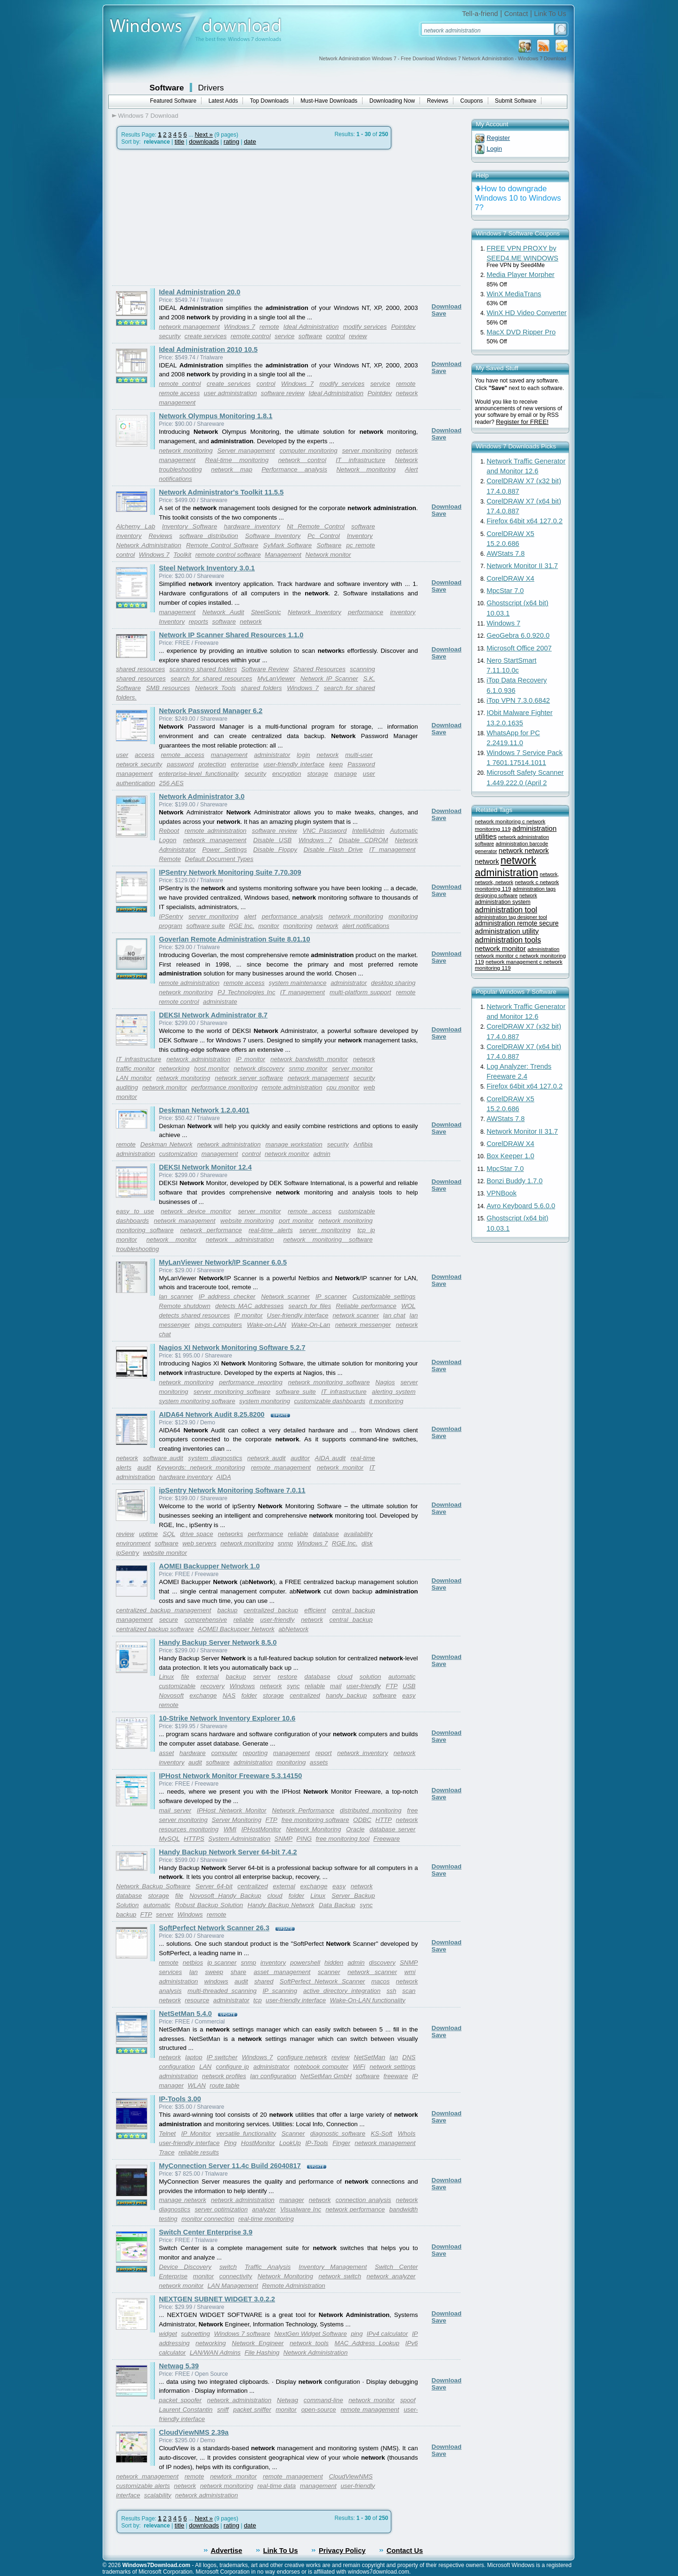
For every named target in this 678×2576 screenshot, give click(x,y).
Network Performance (303, 1810)
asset (166, 1752)
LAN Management (233, 2285)
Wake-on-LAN (266, 1324)
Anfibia (363, 1144)
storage (317, 773)
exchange (203, 1695)
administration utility (507, 931)
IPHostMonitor (261, 1829)
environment (133, 1543)
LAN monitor (134, 1077)
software (310, 336)
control (335, 336)
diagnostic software (337, 2133)
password (180, 764)
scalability (157, 2495)
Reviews (437, 101)
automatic (402, 1676)
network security (139, 764)
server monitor (352, 1068)
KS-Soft (381, 2133)
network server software (249, 1077)
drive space (196, 1533)
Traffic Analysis (268, 2266)
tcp (257, 2000)
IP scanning (280, 1990)
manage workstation (294, 1144)
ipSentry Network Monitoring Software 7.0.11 (232, 1490)
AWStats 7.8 (506, 553)
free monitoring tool (343, 1838)
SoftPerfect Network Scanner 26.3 (214, 1928)
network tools (309, 2343)
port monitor (296, 1220)
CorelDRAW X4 (510, 578)
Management (283, 554)
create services (206, 336)
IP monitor (250, 1059)
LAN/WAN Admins (215, 2352)
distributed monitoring (371, 1810)
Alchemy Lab (135, 526)
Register (498, 137)
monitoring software (145, 1230)
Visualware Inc (300, 2209)
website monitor (165, 1552)
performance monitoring (224, 1087)
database (326, 1533)
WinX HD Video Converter (527, 313)
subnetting (195, 2333)
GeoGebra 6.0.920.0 (518, 635)
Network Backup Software (153, 1886)
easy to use (135, 1211)
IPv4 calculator (387, 2333)
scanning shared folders (203, 669)
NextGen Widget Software (310, 2333)
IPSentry (171, 916)
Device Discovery (185, 2266)
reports (198, 621)
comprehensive (206, 1619)
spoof (408, 2400)
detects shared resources (194, 1315)
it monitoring (386, 1401)
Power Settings (224, 849)
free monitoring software (315, 1819)
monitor (268, 925)
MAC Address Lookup (367, 2343)
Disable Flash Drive (333, 849)
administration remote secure (517, 923)
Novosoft (171, 1695)
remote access (179, 393)
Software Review (265, 669)
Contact (516, 13)
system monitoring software (197, 1401)
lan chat (394, 1315)
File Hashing (261, 2352)
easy (408, 1695)
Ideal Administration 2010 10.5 (208, 349)
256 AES (171, 783)
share (238, 1971)
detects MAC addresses (249, 1305)
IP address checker (227, 1296)
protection (212, 764)
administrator (272, 754)
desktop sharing (393, 982)
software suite (205, 925)
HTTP (383, 1819)
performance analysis (292, 916)
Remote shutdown (184, 1305)
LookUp (290, 2142)
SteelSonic (266, 612)
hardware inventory (252, 526)
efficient (315, 1610)
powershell (305, 1962)
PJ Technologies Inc (246, 992)
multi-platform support (360, 992)
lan (193, 1971)
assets (319, 1762)
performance (365, 612)
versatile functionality (246, 2133)
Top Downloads (269, 101)
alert (250, 916)
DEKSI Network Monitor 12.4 (205, 1167)
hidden (333, 1962)
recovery (213, 1686)
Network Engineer (257, 2343)
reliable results (198, 2152)
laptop (193, 2057)
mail (335, 1686)
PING (304, 1838)
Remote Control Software (222, 545)
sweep (214, 1971)
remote (269, 326)
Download (447, 306)
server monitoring (366, 450)
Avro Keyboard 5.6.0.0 (521, 1206)
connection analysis (363, 2199)
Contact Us (405, 2550)
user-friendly (277, 1619)
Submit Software (515, 101)
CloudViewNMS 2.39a (194, 2432)
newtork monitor (233, 2476)
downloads (204, 141)
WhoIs (407, 2133)
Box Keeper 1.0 (510, 1156)
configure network (302, 2057)
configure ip (232, 2066)
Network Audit (223, 612)
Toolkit (182, 554)
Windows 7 (239, 326)
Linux (166, 1676)
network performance (211, 1230)
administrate (220, 1001)
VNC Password (325, 830)
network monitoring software (328, 1239)
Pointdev (403, 326)
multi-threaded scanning (222, 1990)
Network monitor (328, 554)
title (180, 141)
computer (224, 1752)
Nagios (385, 1382)
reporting (255, 1752)
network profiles (224, 2076)
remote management (281, 1467)
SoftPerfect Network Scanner (322, 1981)
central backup (350, 1619)
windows (216, 1981)
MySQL (169, 1838)
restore (287, 1676)
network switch (339, 2276)
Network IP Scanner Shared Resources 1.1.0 (231, 635)
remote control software (228, 554)
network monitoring (186, 450)
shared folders (261, 687)
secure (168, 1619)
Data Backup (337, 1905)
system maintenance (298, 982)
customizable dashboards (329, 1401)
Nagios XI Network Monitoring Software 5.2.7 (232, 1347)
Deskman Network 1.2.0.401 (204, 1110)
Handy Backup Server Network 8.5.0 (218, 1642)
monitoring (297, 925)
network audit (266, 1458)
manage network (182, 2199)
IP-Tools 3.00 (180, 2099)
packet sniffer (252, 2409)
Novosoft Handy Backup (225, 1895)
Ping (230, 2142)
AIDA (224, 1476)
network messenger (363, 1324)
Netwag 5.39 (179, 2366)
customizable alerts (143, 2485)
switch (228, 2266)
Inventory (360, 535)
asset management (282, 1971)
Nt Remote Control (315, 526)
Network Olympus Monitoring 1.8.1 (216, 416)
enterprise (244, 764)
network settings (392, 2066)
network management (189, 326)
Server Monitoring (237, 1819)
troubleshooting (137, 1248)
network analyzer (391, 2276)
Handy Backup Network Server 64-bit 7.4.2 (228, 1852)
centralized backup (270, 1610)
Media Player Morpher (521, 274)
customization (178, 1153)
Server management (245, 450)
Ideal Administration (311, 326)
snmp (285, 1543)
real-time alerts (271, 1230)
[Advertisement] (191, 218)
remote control (251, 336)
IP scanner (331, 1296)
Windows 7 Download (148, 115)
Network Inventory (314, 612)
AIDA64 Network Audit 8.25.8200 (212, 1414)
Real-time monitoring (237, 459)
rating (231, 141)
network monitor (164, 1087)
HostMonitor (258, 2142)
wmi (410, 1971)
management (177, 612)
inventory (402, 612)
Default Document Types (219, 858)
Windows (242, 1686)
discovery (382, 1962)
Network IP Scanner (329, 678)
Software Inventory (273, 535)
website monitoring (247, 1220)
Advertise (226, 2550)
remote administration (215, 830)
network (251, 621)
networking (174, 1068)
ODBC (362, 1819)
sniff (222, 2409)
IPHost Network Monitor (231, 1810)
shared (264, 1981)
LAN (205, 2066)
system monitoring (264, 1401)
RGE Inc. (241, 925)
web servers (199, 1543)
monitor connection (207, 2218)
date (250, 141)
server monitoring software (232, 1391)
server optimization (221, 2209)
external (207, 1676)
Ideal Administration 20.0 (200, 292)
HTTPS (194, 1838)
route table (224, 2085)
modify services (365, 326)
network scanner (355, 1315)
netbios (193, 1962)
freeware (396, 2076)
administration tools (508, 939)
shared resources (140, 669)
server (262, 1676)
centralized (305, 1695)
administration (135, 1153)
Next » (203, 134)
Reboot (169, 830)
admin (321, 1153)
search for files (310, 1305)
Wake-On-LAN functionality (368, 2000)
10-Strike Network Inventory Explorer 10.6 (227, 1718)
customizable (177, 1686)
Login (494, 148)
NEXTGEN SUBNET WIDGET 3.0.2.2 (217, 2299)
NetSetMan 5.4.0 (185, 2013)
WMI (230, 1829)
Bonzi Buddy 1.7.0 (515, 1181)
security (170, 336)
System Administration (239, 1838)
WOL (408, 1305)
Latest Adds (223, 101)
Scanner (293, 2133)
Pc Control (323, 535)
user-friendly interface (293, 764)
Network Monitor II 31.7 (522, 565)
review (358, 336)
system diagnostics (215, 1458)
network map (231, 469)
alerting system (394, 1391)
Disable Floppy (275, 849)
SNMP (283, 1838)
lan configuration (273, 2076)
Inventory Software (189, 526)
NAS (229, 1695)
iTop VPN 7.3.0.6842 (518, 700)
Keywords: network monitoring (201, 1467)
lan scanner (176, 1296)
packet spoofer (180, 2400)
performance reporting (250, 1382)
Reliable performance (366, 1305)
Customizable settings (384, 1296)
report (323, 1752)
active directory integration (341, 1990)
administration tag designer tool (511, 917)
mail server (175, 1810)
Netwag (287, 2400)
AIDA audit (330, 1458)
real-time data (276, 2485)
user (122, 754)
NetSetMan (370, 2057)
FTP (391, 1686)
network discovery (259, 1068)
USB (409, 1686)
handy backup (346, 1695)
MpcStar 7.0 (505, 590)
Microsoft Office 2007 (519, 648)
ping (357, 2333)
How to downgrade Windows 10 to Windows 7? (518, 198)
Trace (167, 2152)
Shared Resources (319, 669)
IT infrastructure (360, 459)
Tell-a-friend (480, 13)
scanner (329, 1971)
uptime (148, 1533)
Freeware (386, 1838)
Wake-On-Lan (310, 1324)
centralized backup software (155, 1629)
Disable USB (272, 840)
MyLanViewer (276, 678)
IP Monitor (196, 2133)
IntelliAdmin (368, 830)
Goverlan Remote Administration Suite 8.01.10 (234, 939)
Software (167, 87)
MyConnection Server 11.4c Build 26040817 (230, 2166)
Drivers (211, 87)
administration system (503, 902)
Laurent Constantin (186, 2409)
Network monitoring (366, 469)
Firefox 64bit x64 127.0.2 (525, 521)
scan (408, 1990)
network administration (198, 1059)
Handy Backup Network (281, 1905)
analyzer (263, 2209)
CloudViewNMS (350, 2476)
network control (302, 459)
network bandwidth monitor (309, 1059)
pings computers (218, 1324)
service (284, 336)
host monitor (211, 1068)
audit (144, 1467)
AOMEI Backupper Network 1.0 (209, 1566)
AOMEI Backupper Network (236, 1629)
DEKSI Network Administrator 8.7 (213, 1015)
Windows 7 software (242, 2333)
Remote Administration (293, 2285)
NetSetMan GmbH (326, 2076)
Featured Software (173, 101)
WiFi (359, 2066)
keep (336, 764)
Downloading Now (392, 101)
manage (345, 773)
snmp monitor (308, 1068)
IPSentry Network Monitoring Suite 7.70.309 (230, 872)
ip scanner (221, 1962)
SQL (169, 1533)
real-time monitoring (266, 2218)
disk (367, 1543)
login (303, 754)
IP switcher (222, 2057)
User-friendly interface (298, 1315)
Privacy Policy (342, 2550)
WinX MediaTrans (514, 294)
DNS (408, 2057)
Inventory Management (333, 2266)
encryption (286, 773)
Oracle (355, 1829)
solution (370, 1676)
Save (439, 313)
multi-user (359, 754)
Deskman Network (166, 1144)
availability (358, 1533)
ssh (391, 1990)
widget (168, 2333)
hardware (192, 1752)
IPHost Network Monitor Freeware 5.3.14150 (230, 1776)
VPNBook (502, 1193)
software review (283, 393)
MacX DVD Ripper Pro (521, 332)
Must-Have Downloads (328, 101)
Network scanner (285, 1296)
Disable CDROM (363, 840)
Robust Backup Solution (209, 1905)
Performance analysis (294, 469)
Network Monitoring (313, 1829)
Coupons (471, 101)
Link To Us (550, 13)
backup (227, 1610)
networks (230, 1533)
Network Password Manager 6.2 (211, 711)
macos (380, 1981)
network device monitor (196, 1211)
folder (249, 1695)
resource (197, 2000)
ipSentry (127, 1552)
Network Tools (215, 687)
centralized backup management (163, 1610)
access (144, 754)
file (185, 1676)
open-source (318, 2409)
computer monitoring (309, 450)
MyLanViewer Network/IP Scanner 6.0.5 (223, 1262)
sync (293, 1686)
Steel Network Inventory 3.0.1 (207, 568)
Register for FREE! (522, 421)
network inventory (362, 1752)
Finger (341, 2142)
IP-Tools (316, 2142)
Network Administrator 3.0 (202, 796)
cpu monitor (342, 1087)
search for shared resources (211, 678)
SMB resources (168, 687)
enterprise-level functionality (199, 773)
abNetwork (293, 1629)
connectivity (235, 2276)
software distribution (208, 535)
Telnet (167, 2133)
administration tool (506, 909)
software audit (163, 1458)
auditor (300, 1458)
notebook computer (321, 2066)
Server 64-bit (214, 1886)
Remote (170, 858)
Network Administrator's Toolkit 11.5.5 (221, 492)
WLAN (196, 2085)
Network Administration (148, 545)
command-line (323, 2400)
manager (291, 2199)
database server (393, 1829)
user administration (230, 393)
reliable (298, 1533)
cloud (345, 1676)
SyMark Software (287, 545)
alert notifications (365, 925)
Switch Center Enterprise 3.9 (206, 2232)
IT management (392, 849)
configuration (177, 2066)
